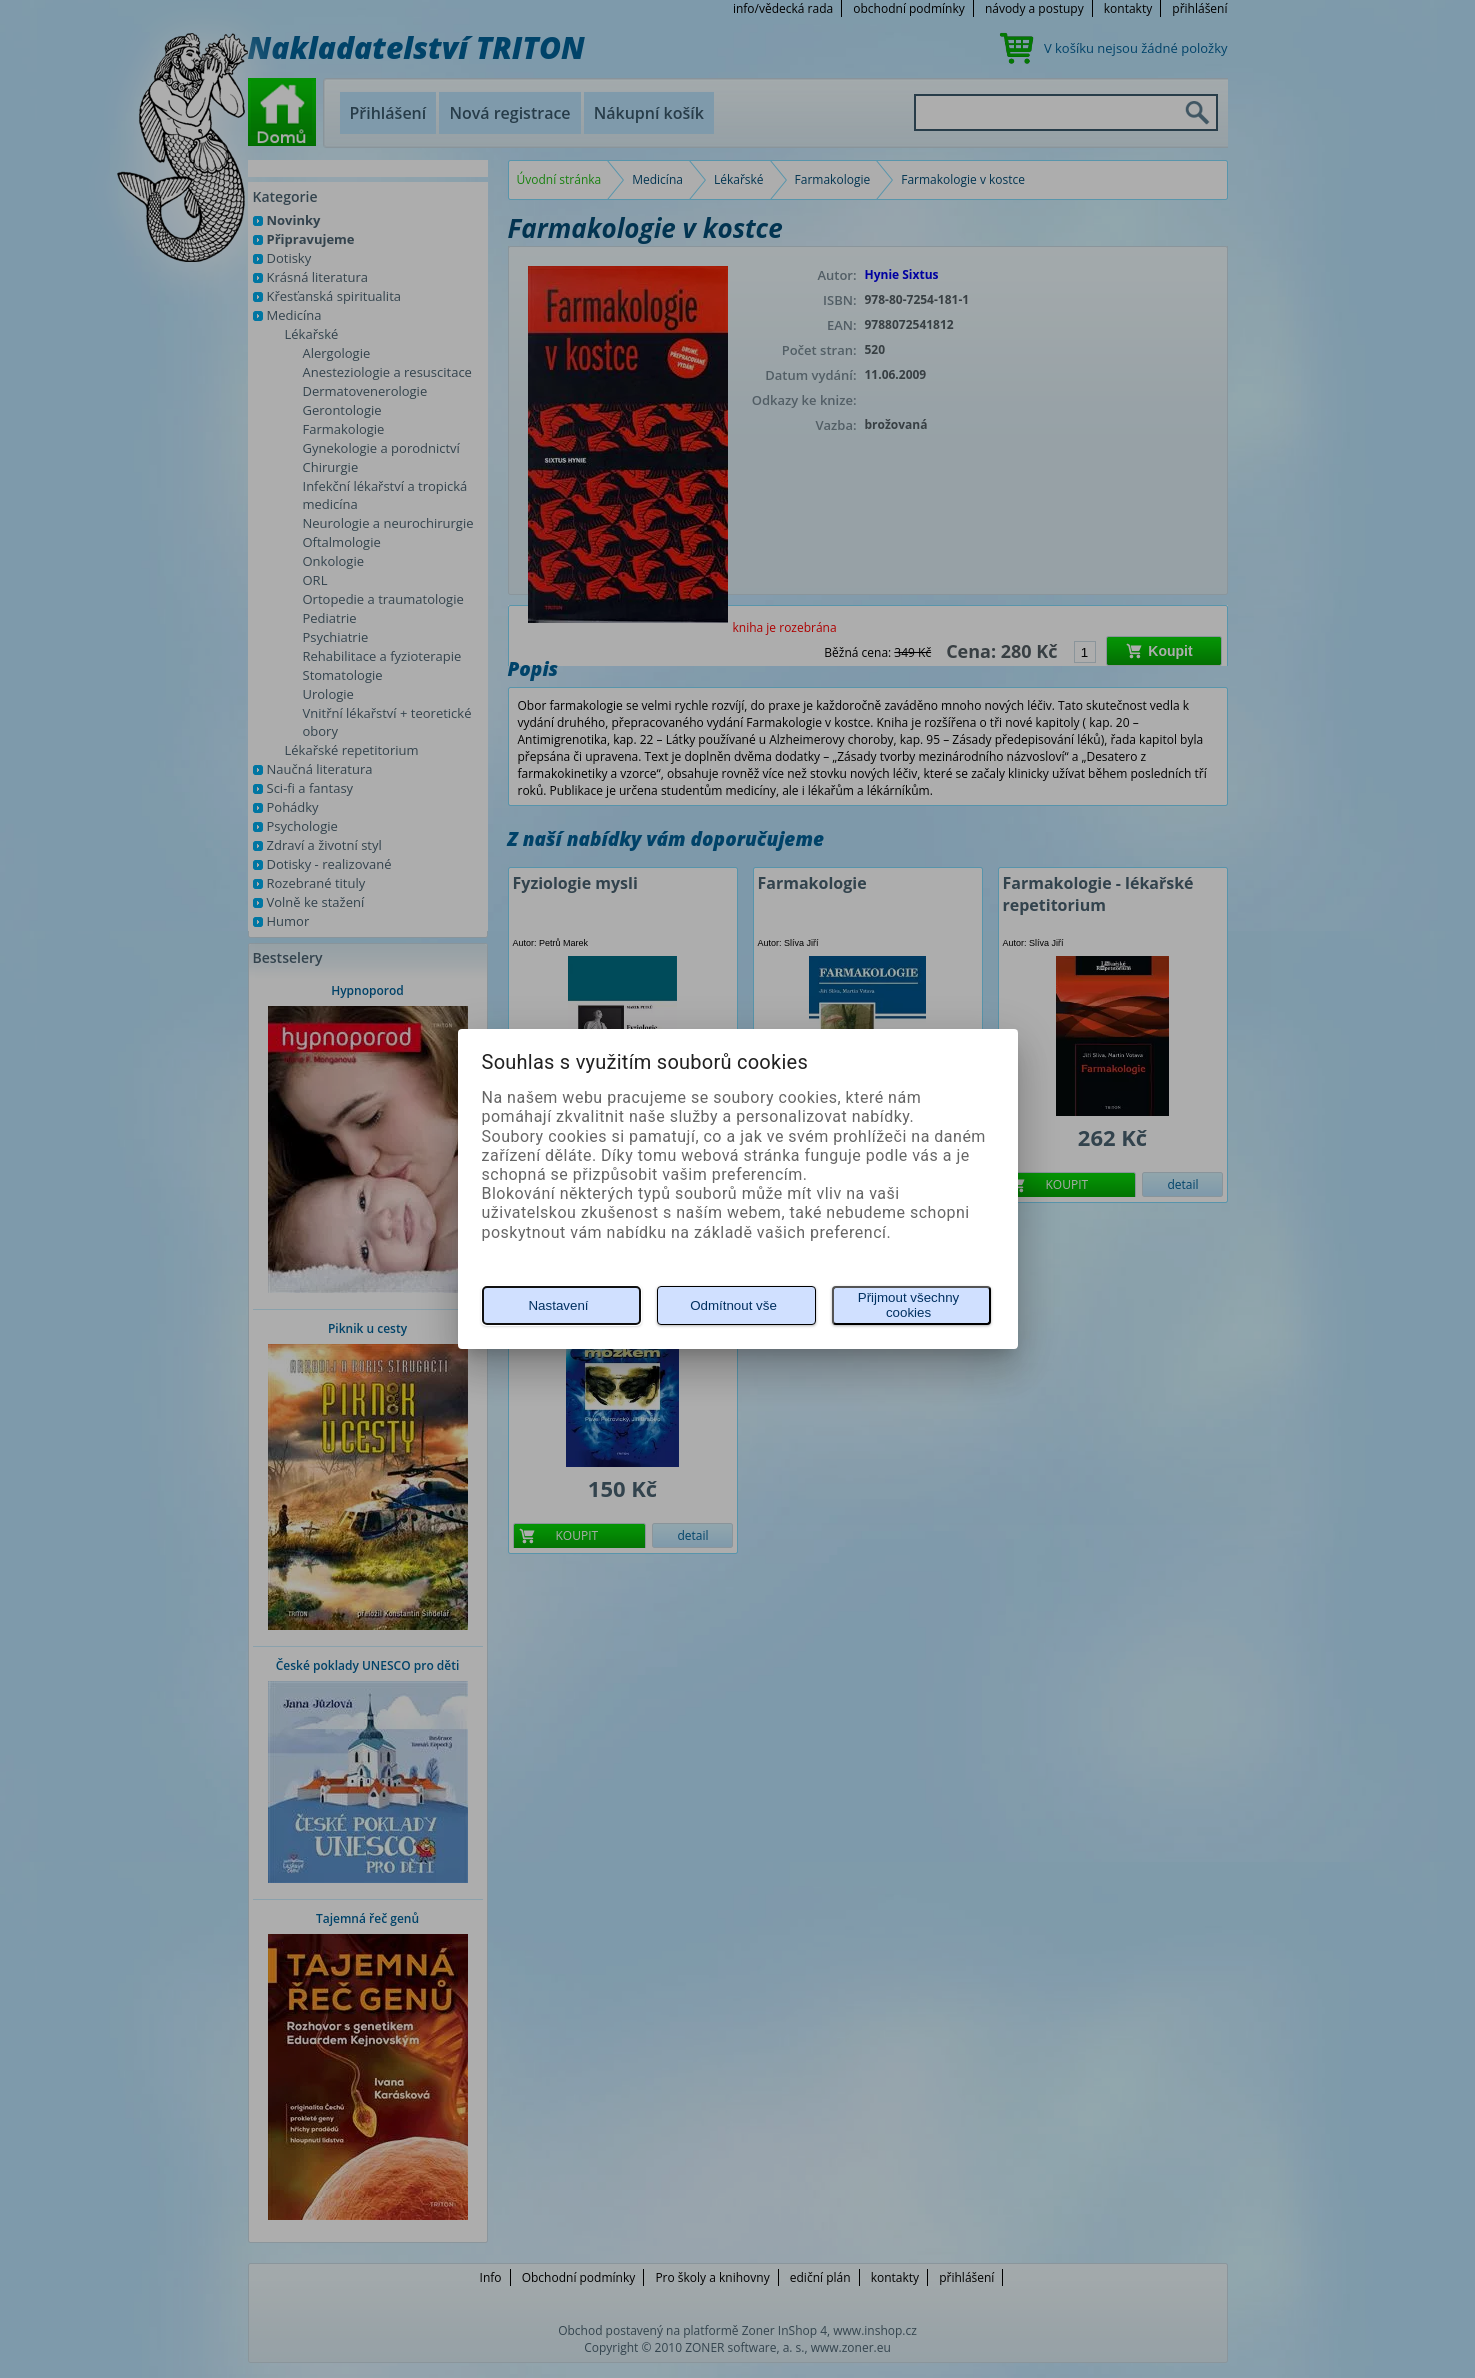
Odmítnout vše (733, 1305)
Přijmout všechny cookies (908, 1305)
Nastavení (558, 1305)
